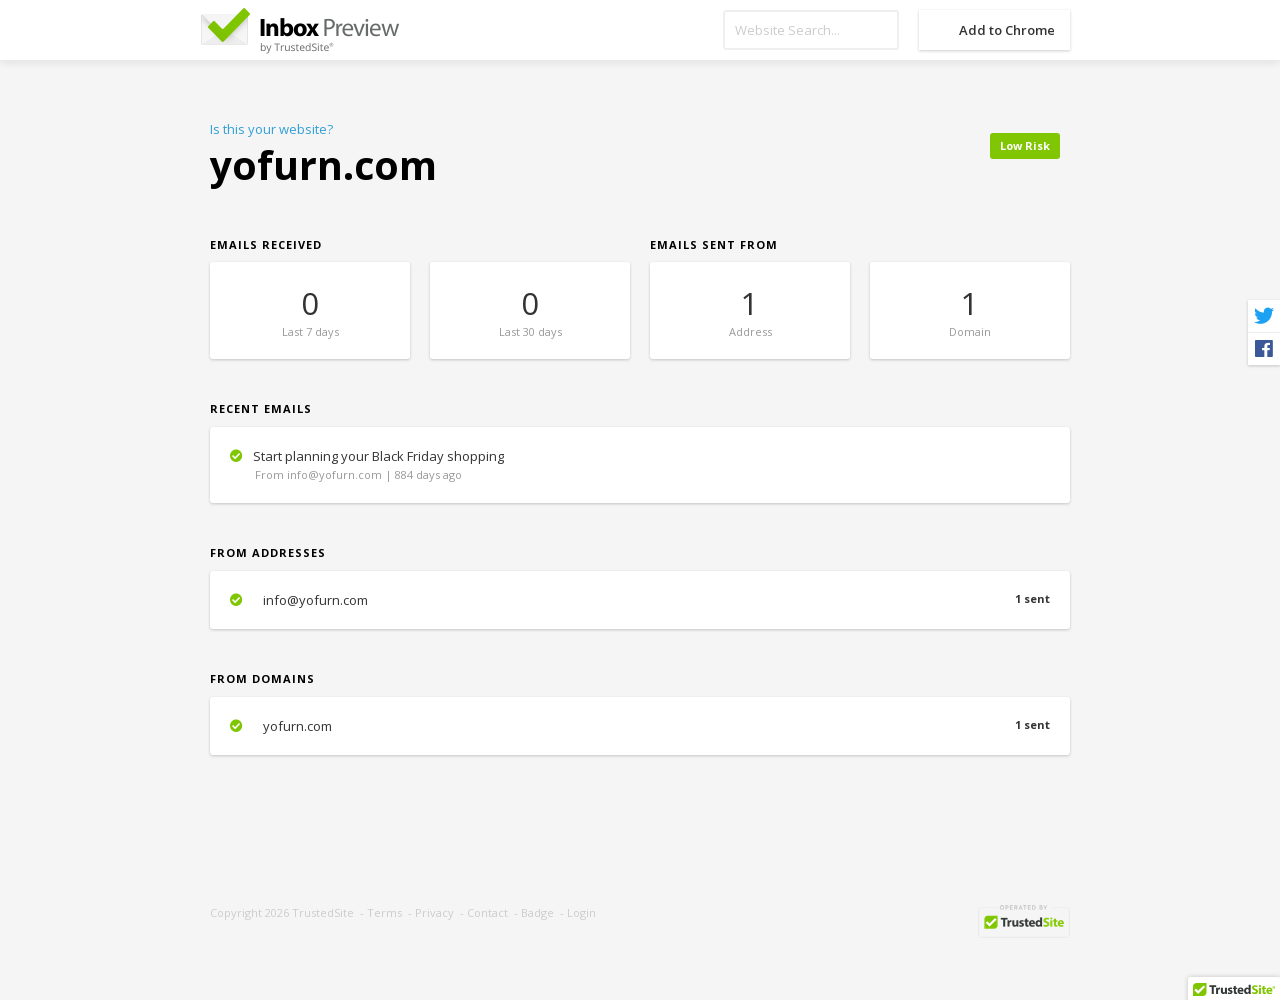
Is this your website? (271, 129)
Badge (537, 912)
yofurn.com (640, 726)
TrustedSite (323, 912)
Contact (487, 912)
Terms (384, 912)
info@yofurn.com (640, 600)
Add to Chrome (1007, 30)
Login (581, 912)
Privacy (434, 912)
